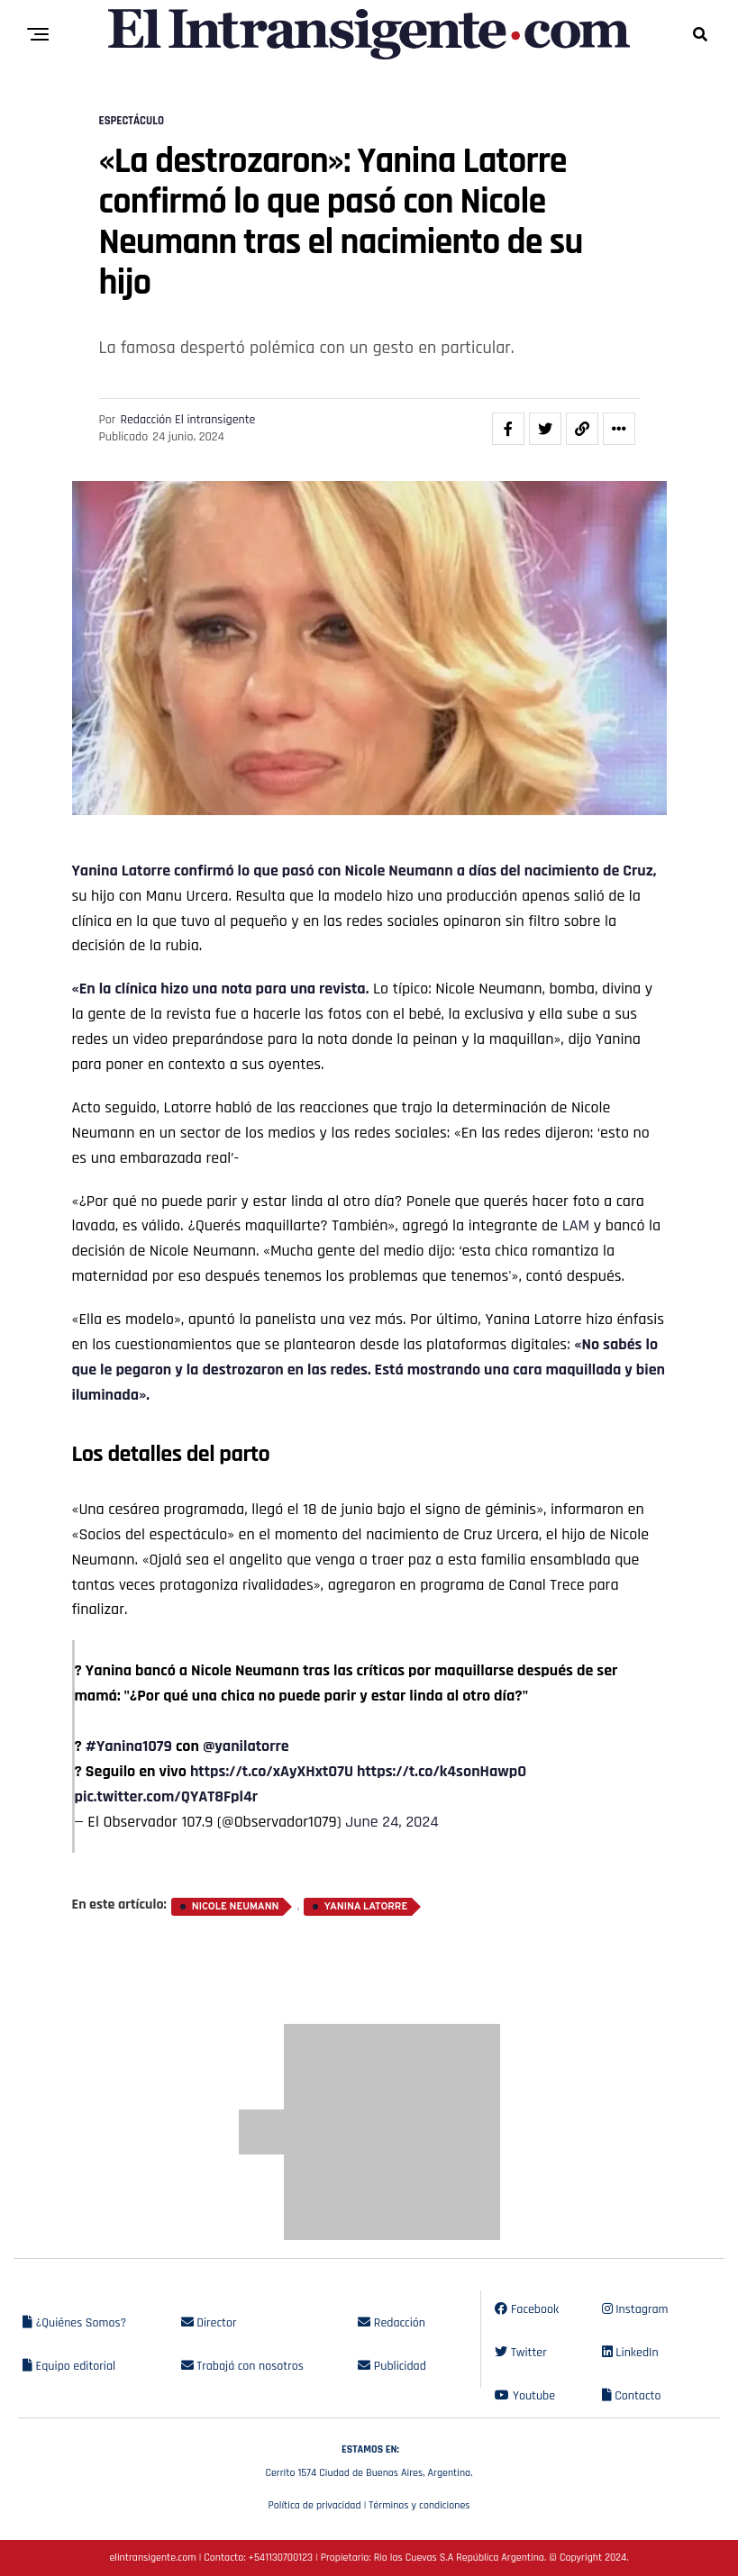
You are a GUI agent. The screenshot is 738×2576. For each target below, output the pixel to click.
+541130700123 (281, 2557)
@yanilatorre (246, 1746)
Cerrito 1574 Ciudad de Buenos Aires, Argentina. (369, 2459)
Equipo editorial (69, 2366)
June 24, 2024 (391, 1821)
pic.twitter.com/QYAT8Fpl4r (167, 1796)
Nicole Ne (374, 870)
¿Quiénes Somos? (74, 2323)
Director (209, 2323)
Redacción (391, 2323)
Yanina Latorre (121, 870)
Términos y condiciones (419, 2505)
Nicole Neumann (235, 1906)
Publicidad (391, 2366)
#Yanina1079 (129, 1746)
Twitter (520, 2353)
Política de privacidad (314, 2505)
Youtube (525, 2396)
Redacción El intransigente (187, 420)
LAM (576, 1225)
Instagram (635, 2309)
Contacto (631, 2396)
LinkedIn (630, 2353)
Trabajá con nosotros (242, 2366)
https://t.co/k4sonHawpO (441, 1771)
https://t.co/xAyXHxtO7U (271, 1771)
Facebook (527, 2309)
